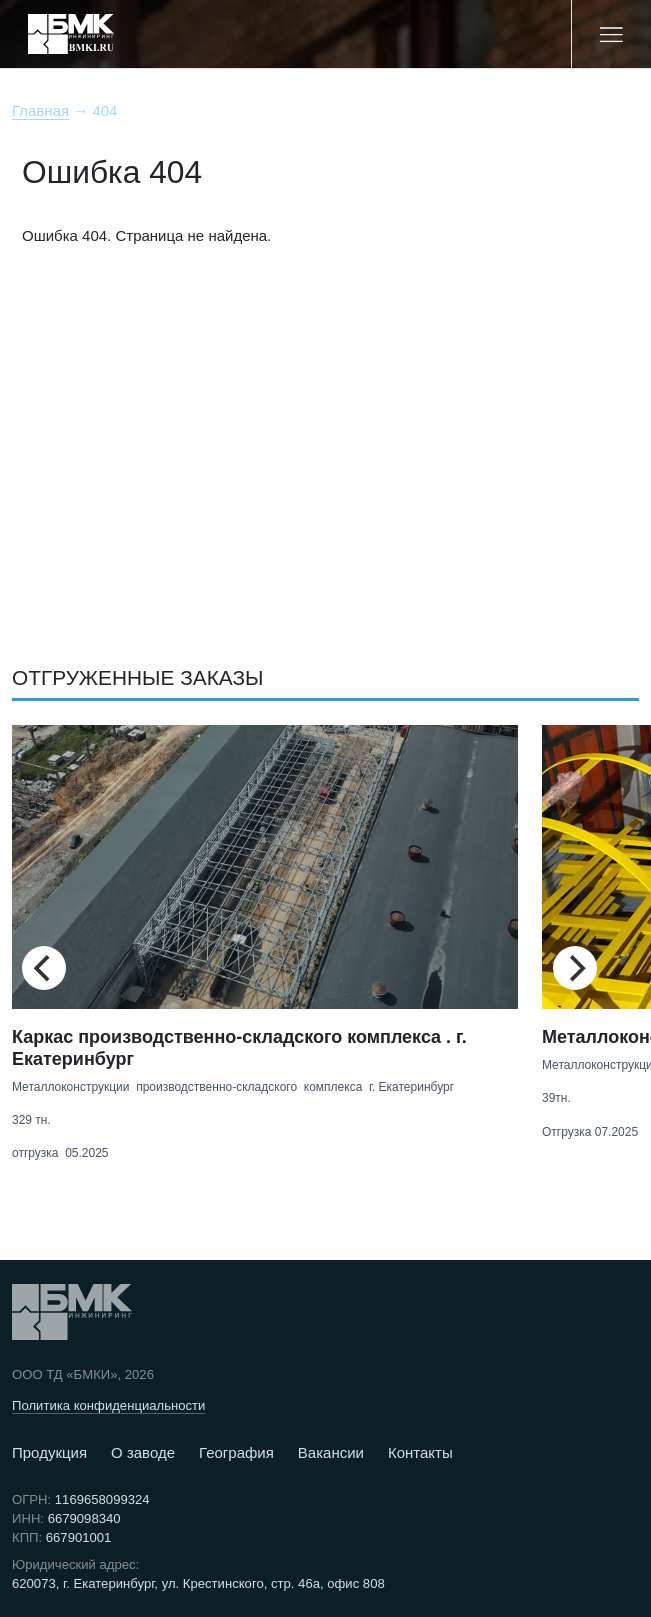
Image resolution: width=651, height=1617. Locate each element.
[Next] (575, 968)
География (236, 1452)
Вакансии (331, 1452)
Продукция (49, 1452)
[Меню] (611, 34)
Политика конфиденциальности (108, 1405)
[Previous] (44, 968)
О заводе (143, 1452)
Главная (40, 110)
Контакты (420, 1452)
